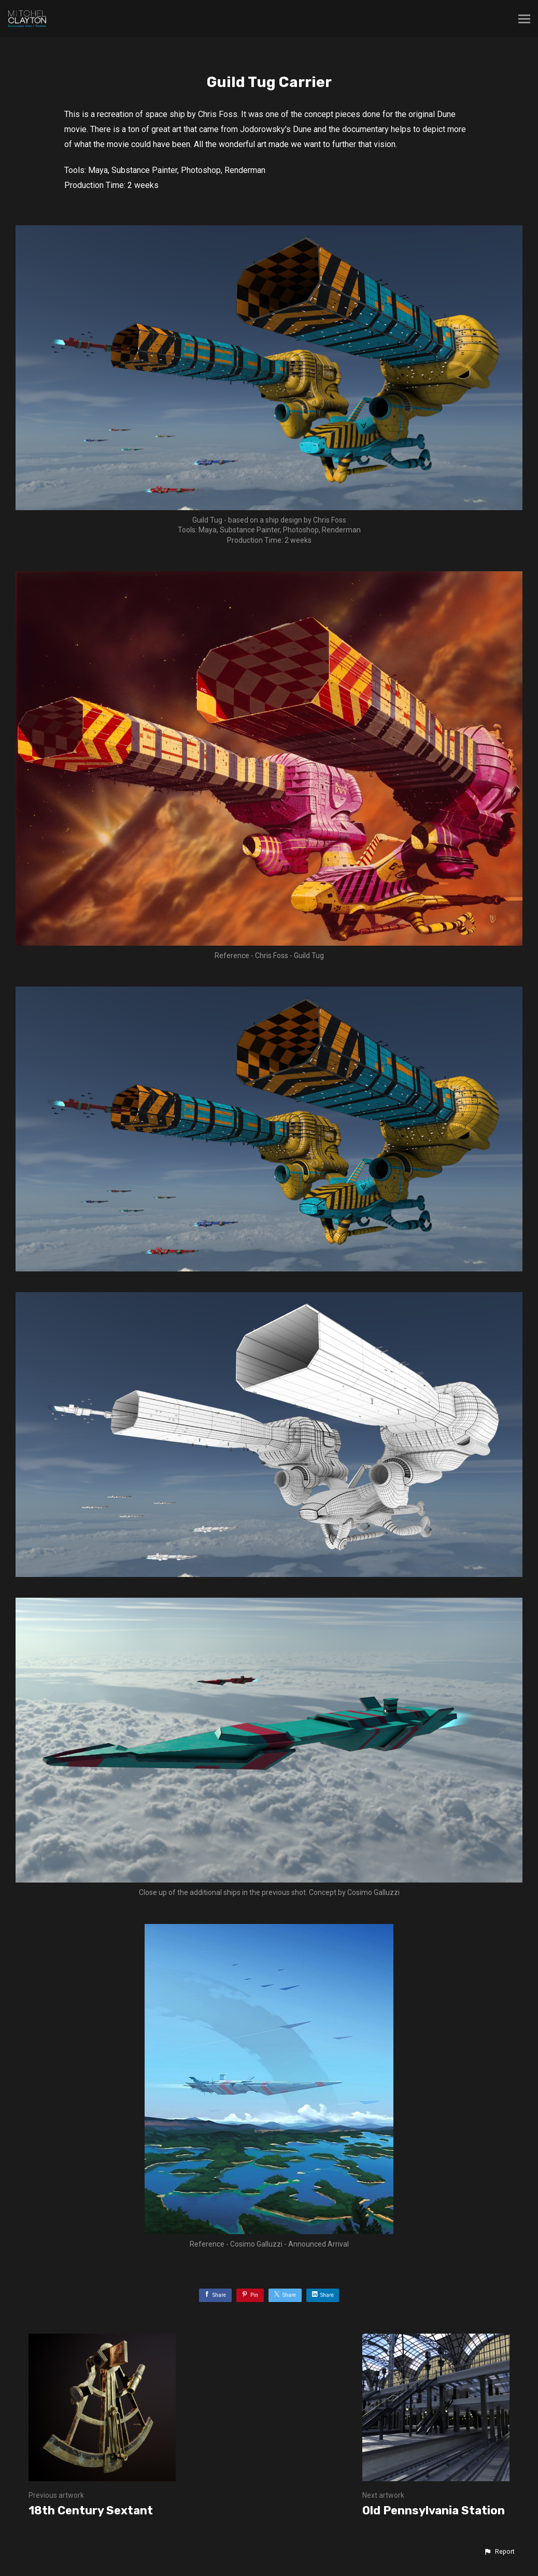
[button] (499, 2551)
